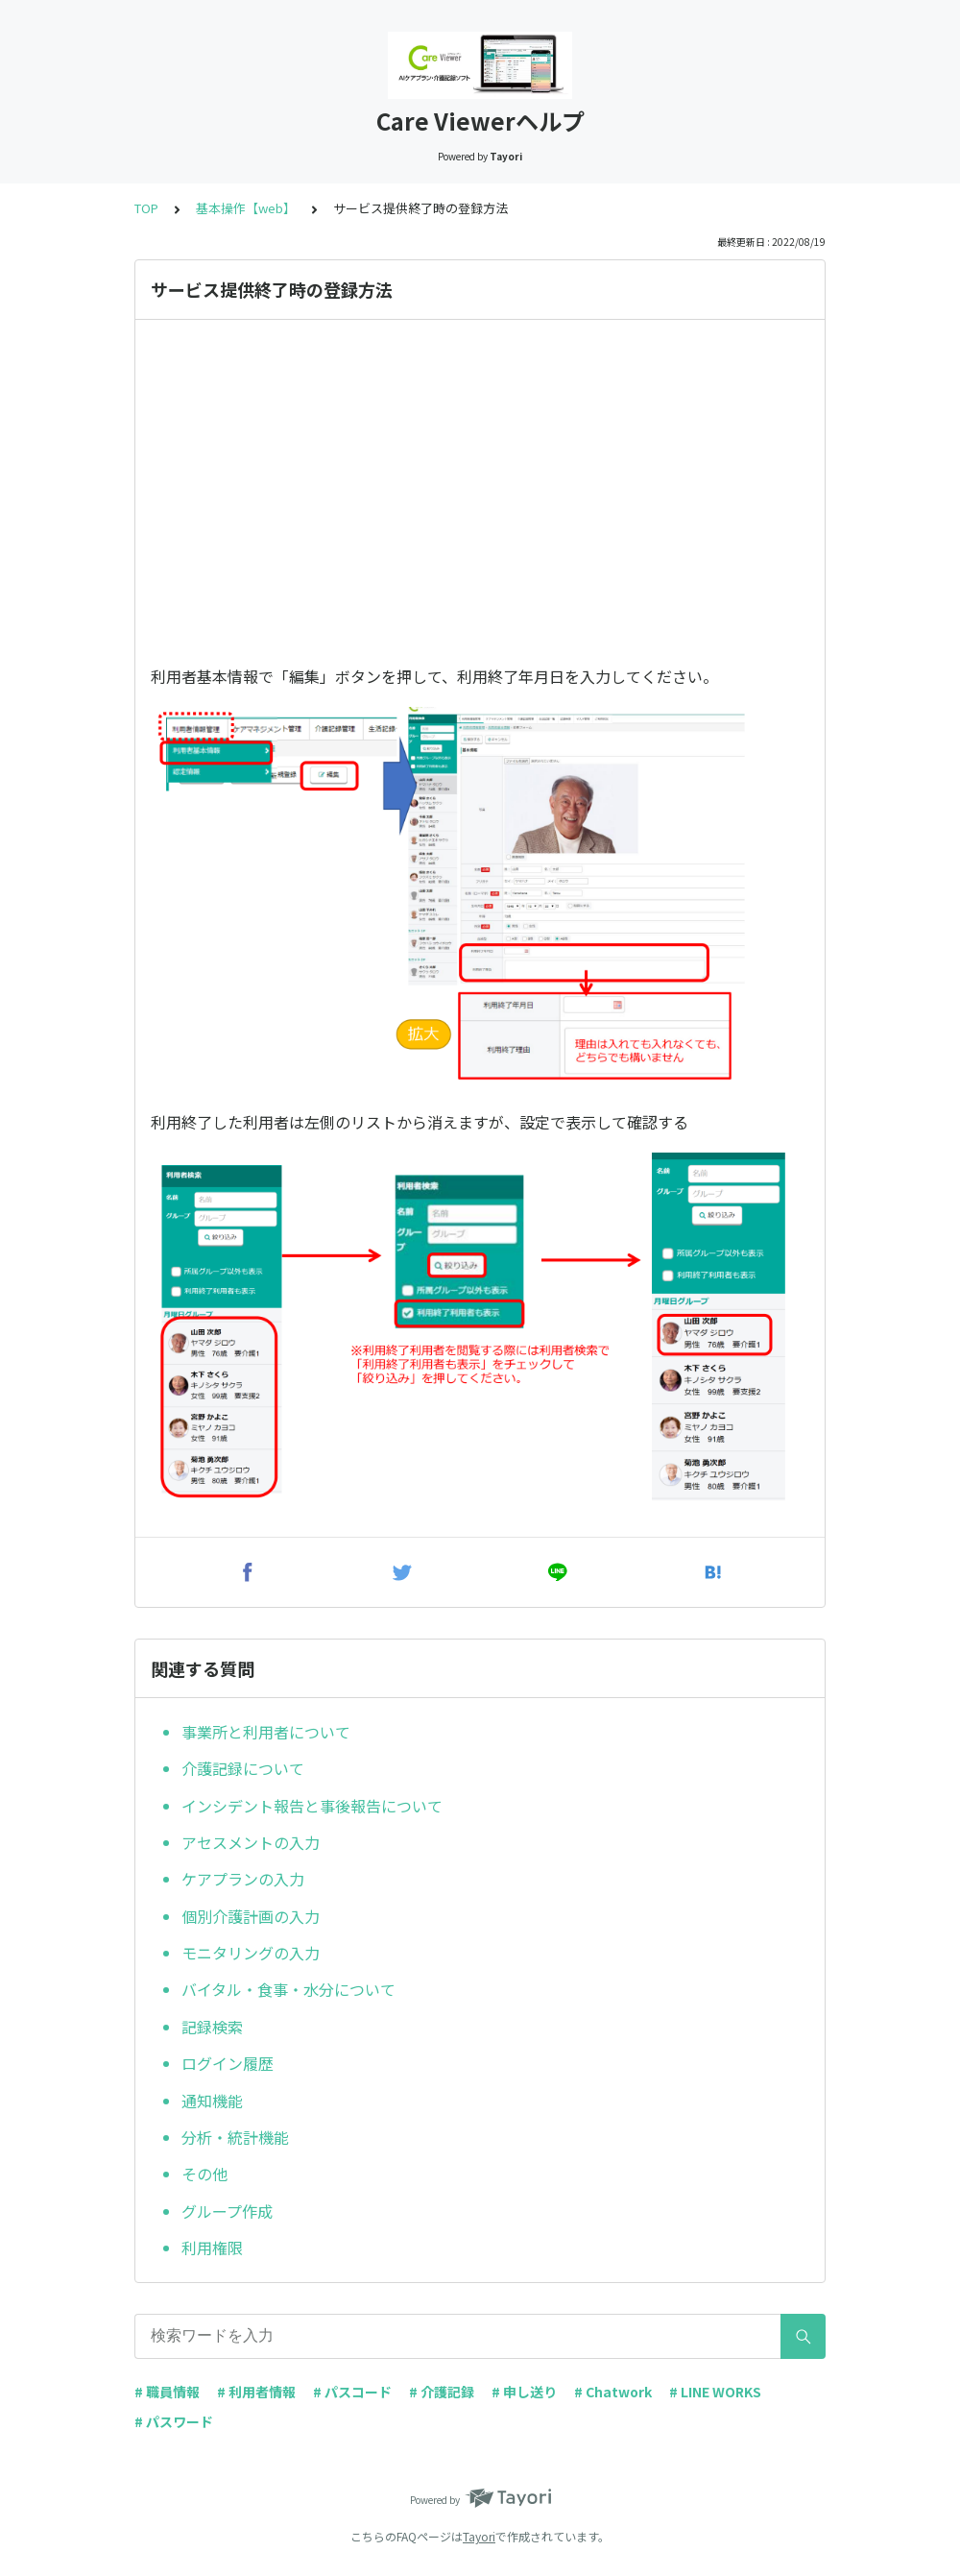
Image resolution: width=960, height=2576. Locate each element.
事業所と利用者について (265, 1731)
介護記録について (242, 1768)
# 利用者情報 (256, 2391)
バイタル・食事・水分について (288, 1989)
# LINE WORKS (715, 2391)
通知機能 (214, 2100)
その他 (204, 2173)
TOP (146, 208)
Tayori (479, 2536)
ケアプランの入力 (244, 1878)
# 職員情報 (167, 2391)
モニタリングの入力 (250, 1952)
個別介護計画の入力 (250, 1916)
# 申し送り (524, 2391)
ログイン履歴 (227, 2063)
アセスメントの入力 (250, 1842)
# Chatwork (613, 2391)
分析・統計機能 (235, 2137)
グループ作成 (227, 2211)
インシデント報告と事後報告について (312, 1805)
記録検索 (212, 2026)
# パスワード (173, 2421)
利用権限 (212, 2247)
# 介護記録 (441, 2391)
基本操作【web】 (246, 208)
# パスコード (352, 2391)
